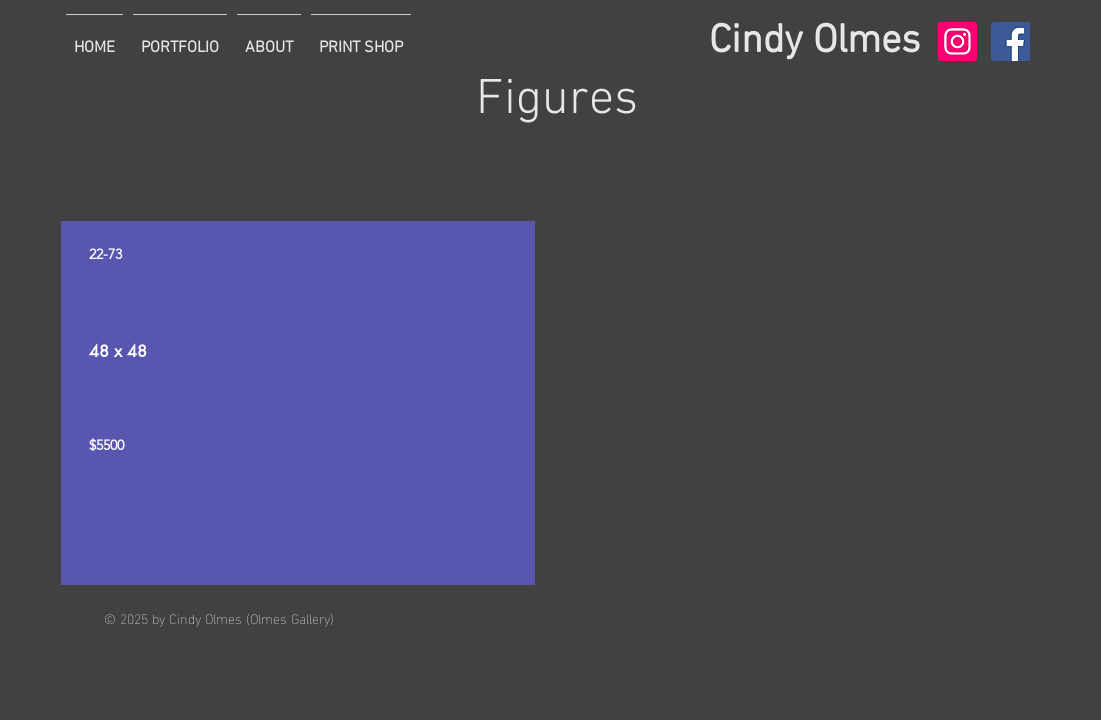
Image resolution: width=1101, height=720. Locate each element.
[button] (180, 39)
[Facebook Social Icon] (1010, 41)
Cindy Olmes (814, 42)
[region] (298, 403)
